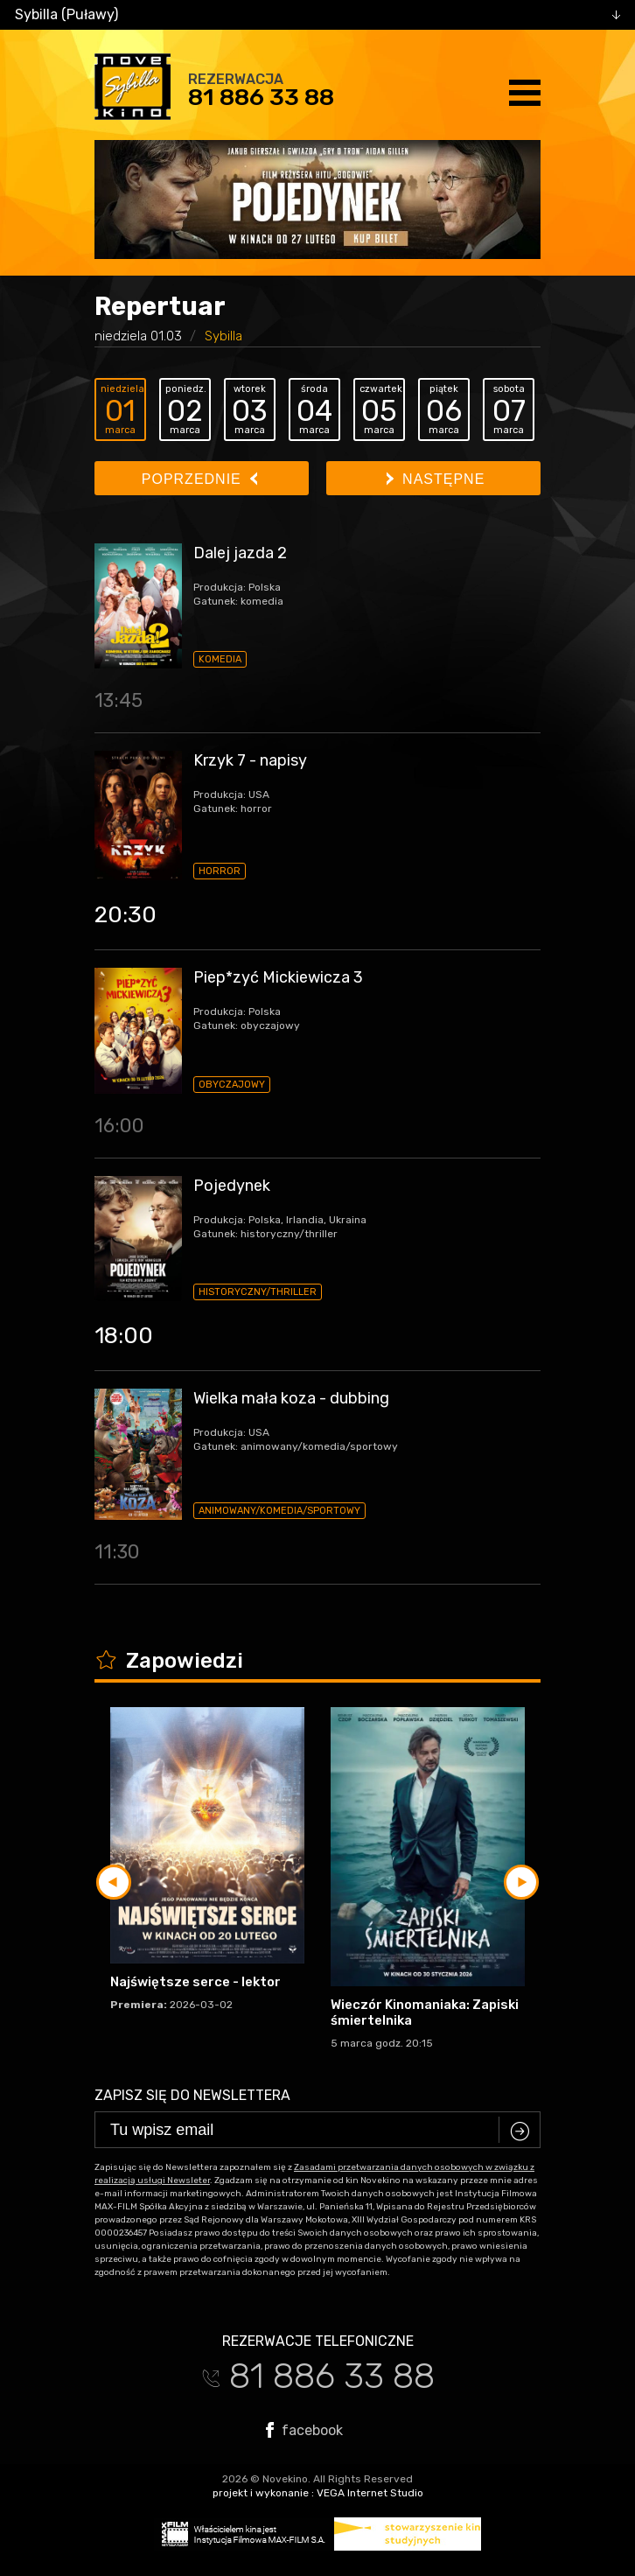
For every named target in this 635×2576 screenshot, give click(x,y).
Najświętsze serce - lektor (195, 1982)
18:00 (123, 1335)
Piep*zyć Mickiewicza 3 (278, 977)
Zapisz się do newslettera (192, 2095)
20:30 (125, 914)
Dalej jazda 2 (240, 553)
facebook (304, 2430)
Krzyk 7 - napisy (250, 760)
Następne (436, 479)
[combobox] (317, 15)
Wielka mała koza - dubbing (291, 1398)
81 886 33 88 (261, 97)
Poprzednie (199, 479)
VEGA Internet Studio (370, 2493)
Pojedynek (231, 1185)
